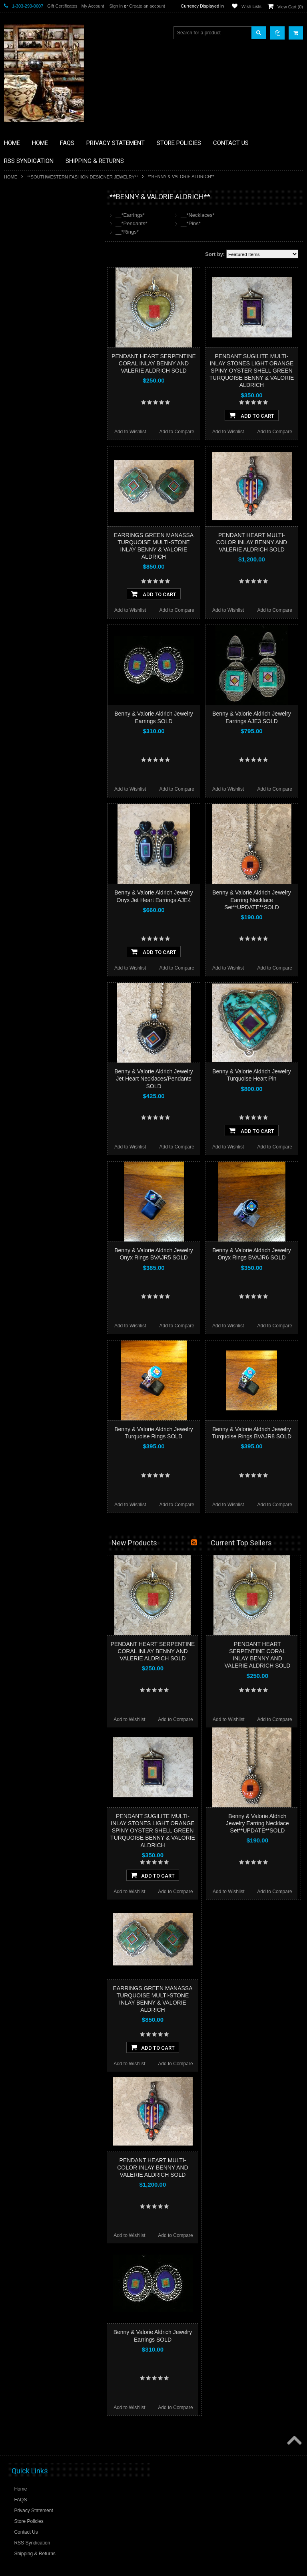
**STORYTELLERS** (31, 459)
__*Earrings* (130, 215)
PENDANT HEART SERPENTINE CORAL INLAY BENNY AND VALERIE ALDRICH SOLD (154, 363)
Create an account (147, 6)
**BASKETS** (23, 229)
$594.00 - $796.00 (27, 536)
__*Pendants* (132, 223)
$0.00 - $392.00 (25, 509)
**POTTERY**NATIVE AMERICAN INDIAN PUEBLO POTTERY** (45, 442)
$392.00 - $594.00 (27, 523)
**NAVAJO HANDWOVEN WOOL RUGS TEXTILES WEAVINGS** (52, 401)
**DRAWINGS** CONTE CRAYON (45, 296)
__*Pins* (191, 223)
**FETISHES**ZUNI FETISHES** (44, 310)
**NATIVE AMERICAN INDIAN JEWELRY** (41, 361)
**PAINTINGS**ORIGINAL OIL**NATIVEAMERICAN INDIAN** (46, 381)
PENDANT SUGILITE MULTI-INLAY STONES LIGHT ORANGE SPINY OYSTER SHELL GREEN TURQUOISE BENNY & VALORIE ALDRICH (251, 371)
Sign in (116, 6)
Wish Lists (251, 6)
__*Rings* (127, 232)
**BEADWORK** (26, 263)
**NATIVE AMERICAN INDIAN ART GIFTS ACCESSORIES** (46, 340)
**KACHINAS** (25, 323)
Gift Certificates (62, 6)
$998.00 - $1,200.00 (29, 563)
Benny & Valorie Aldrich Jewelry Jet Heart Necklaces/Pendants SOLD (153, 1078)
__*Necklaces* (198, 215)
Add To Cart (251, 415)
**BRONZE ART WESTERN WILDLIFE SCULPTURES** (50, 279)
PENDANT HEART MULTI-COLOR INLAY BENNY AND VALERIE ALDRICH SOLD (251, 542)
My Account (92, 6)
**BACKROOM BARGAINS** (39, 215)
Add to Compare (176, 431)
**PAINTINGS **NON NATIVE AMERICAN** (40, 246)
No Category (22, 472)
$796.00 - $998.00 (27, 550)
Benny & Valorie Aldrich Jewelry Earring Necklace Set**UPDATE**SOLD (251, 899)
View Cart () (290, 6)
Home (10, 177)
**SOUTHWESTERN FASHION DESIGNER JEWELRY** (82, 177)
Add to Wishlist (130, 431)
